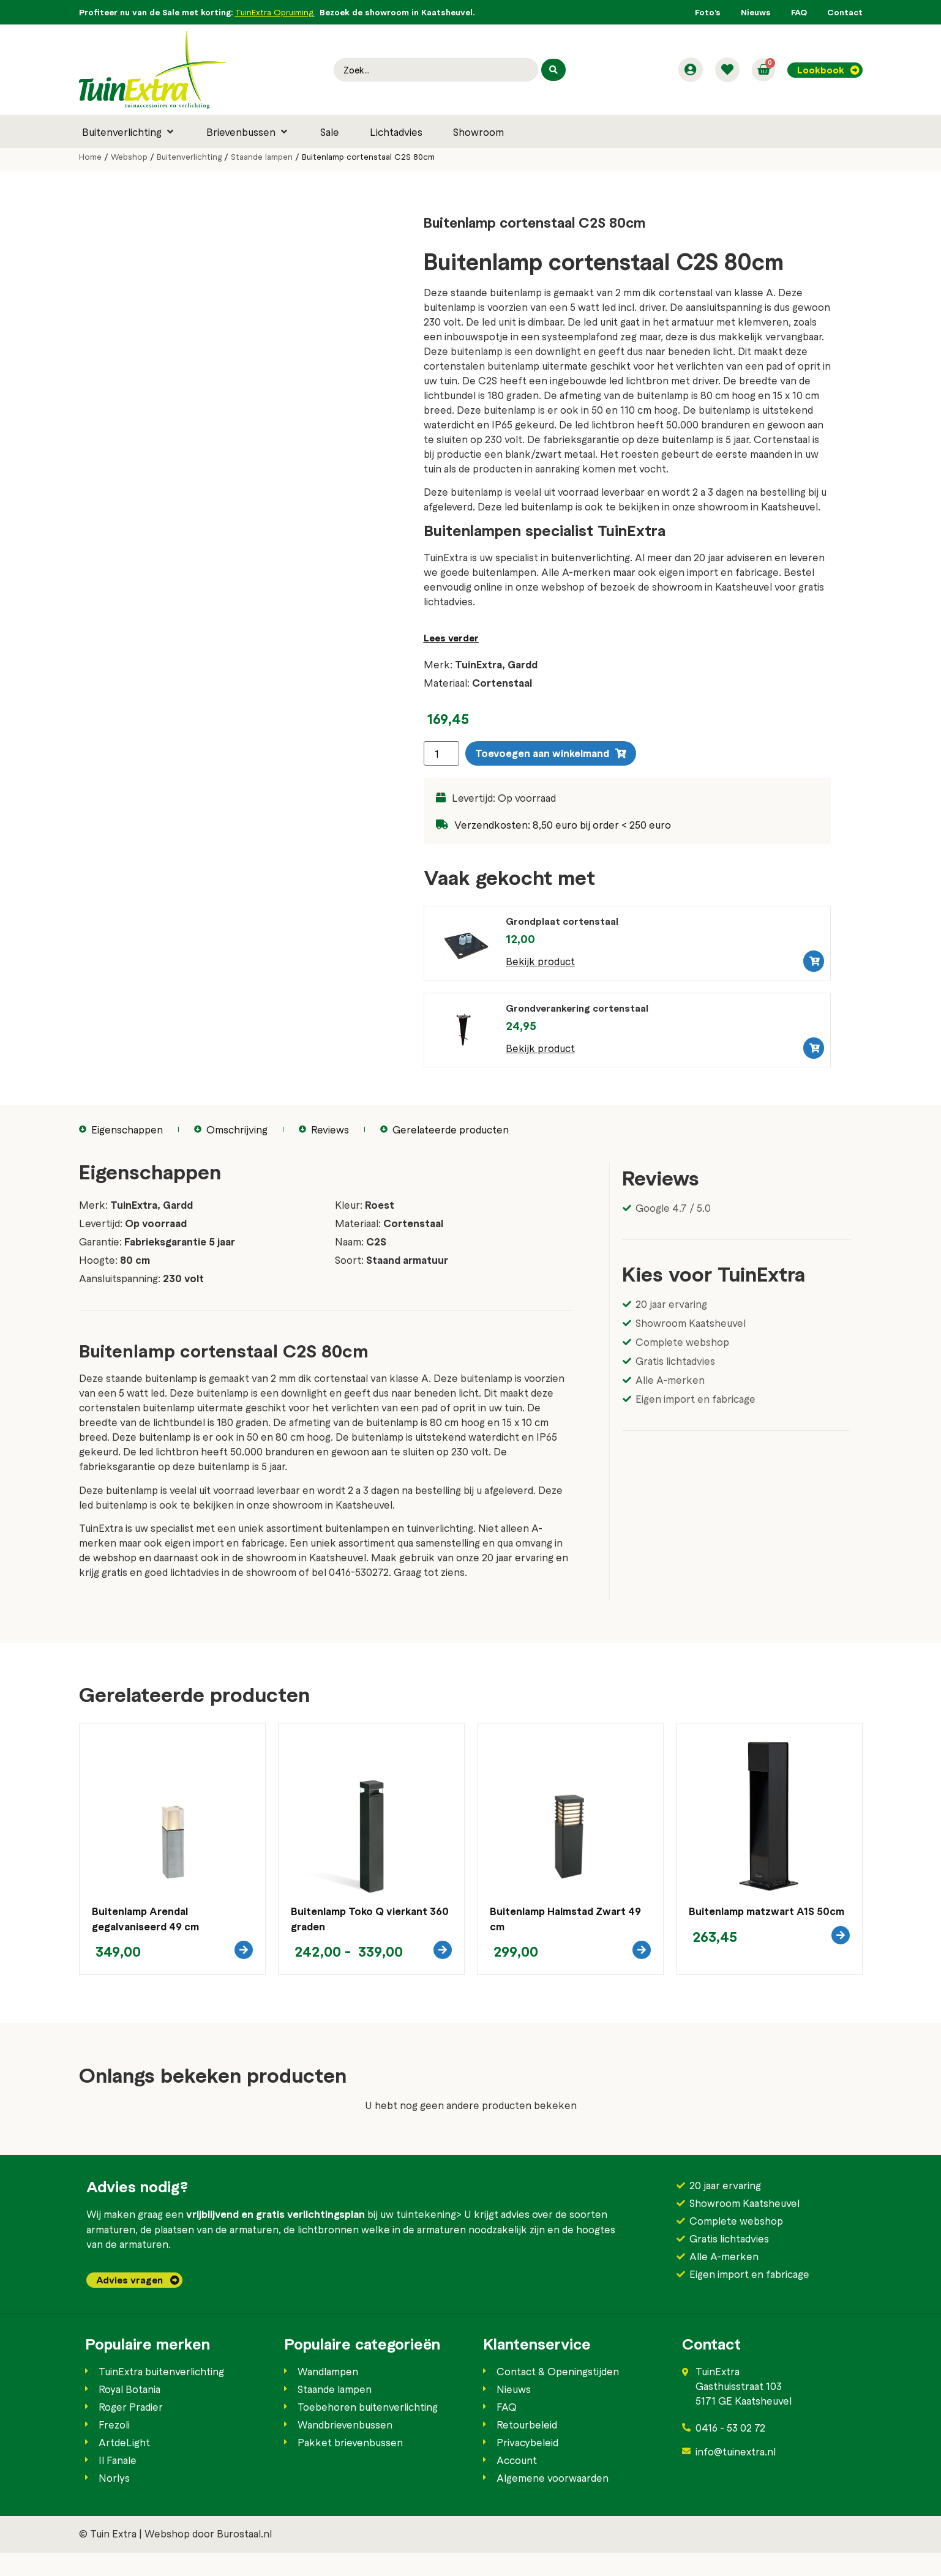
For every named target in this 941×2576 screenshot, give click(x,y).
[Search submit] (552, 69)
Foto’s (708, 12)
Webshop (129, 156)
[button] (129, 131)
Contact (845, 12)
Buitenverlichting (189, 156)
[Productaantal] (441, 753)
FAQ (799, 12)
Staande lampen (262, 156)
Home (90, 156)
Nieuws (756, 12)
